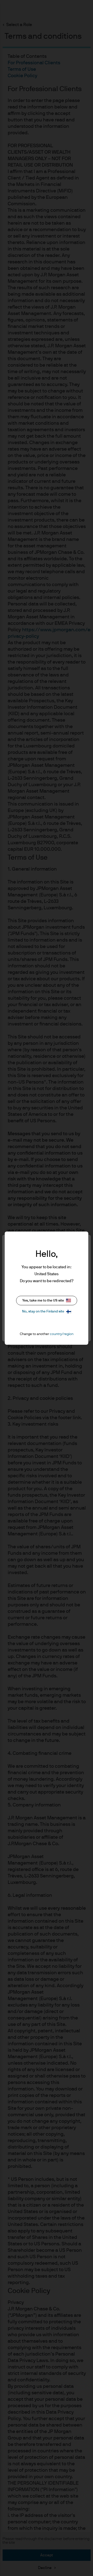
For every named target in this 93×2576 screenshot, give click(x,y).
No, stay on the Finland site (46, 1311)
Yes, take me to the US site (46, 1300)
